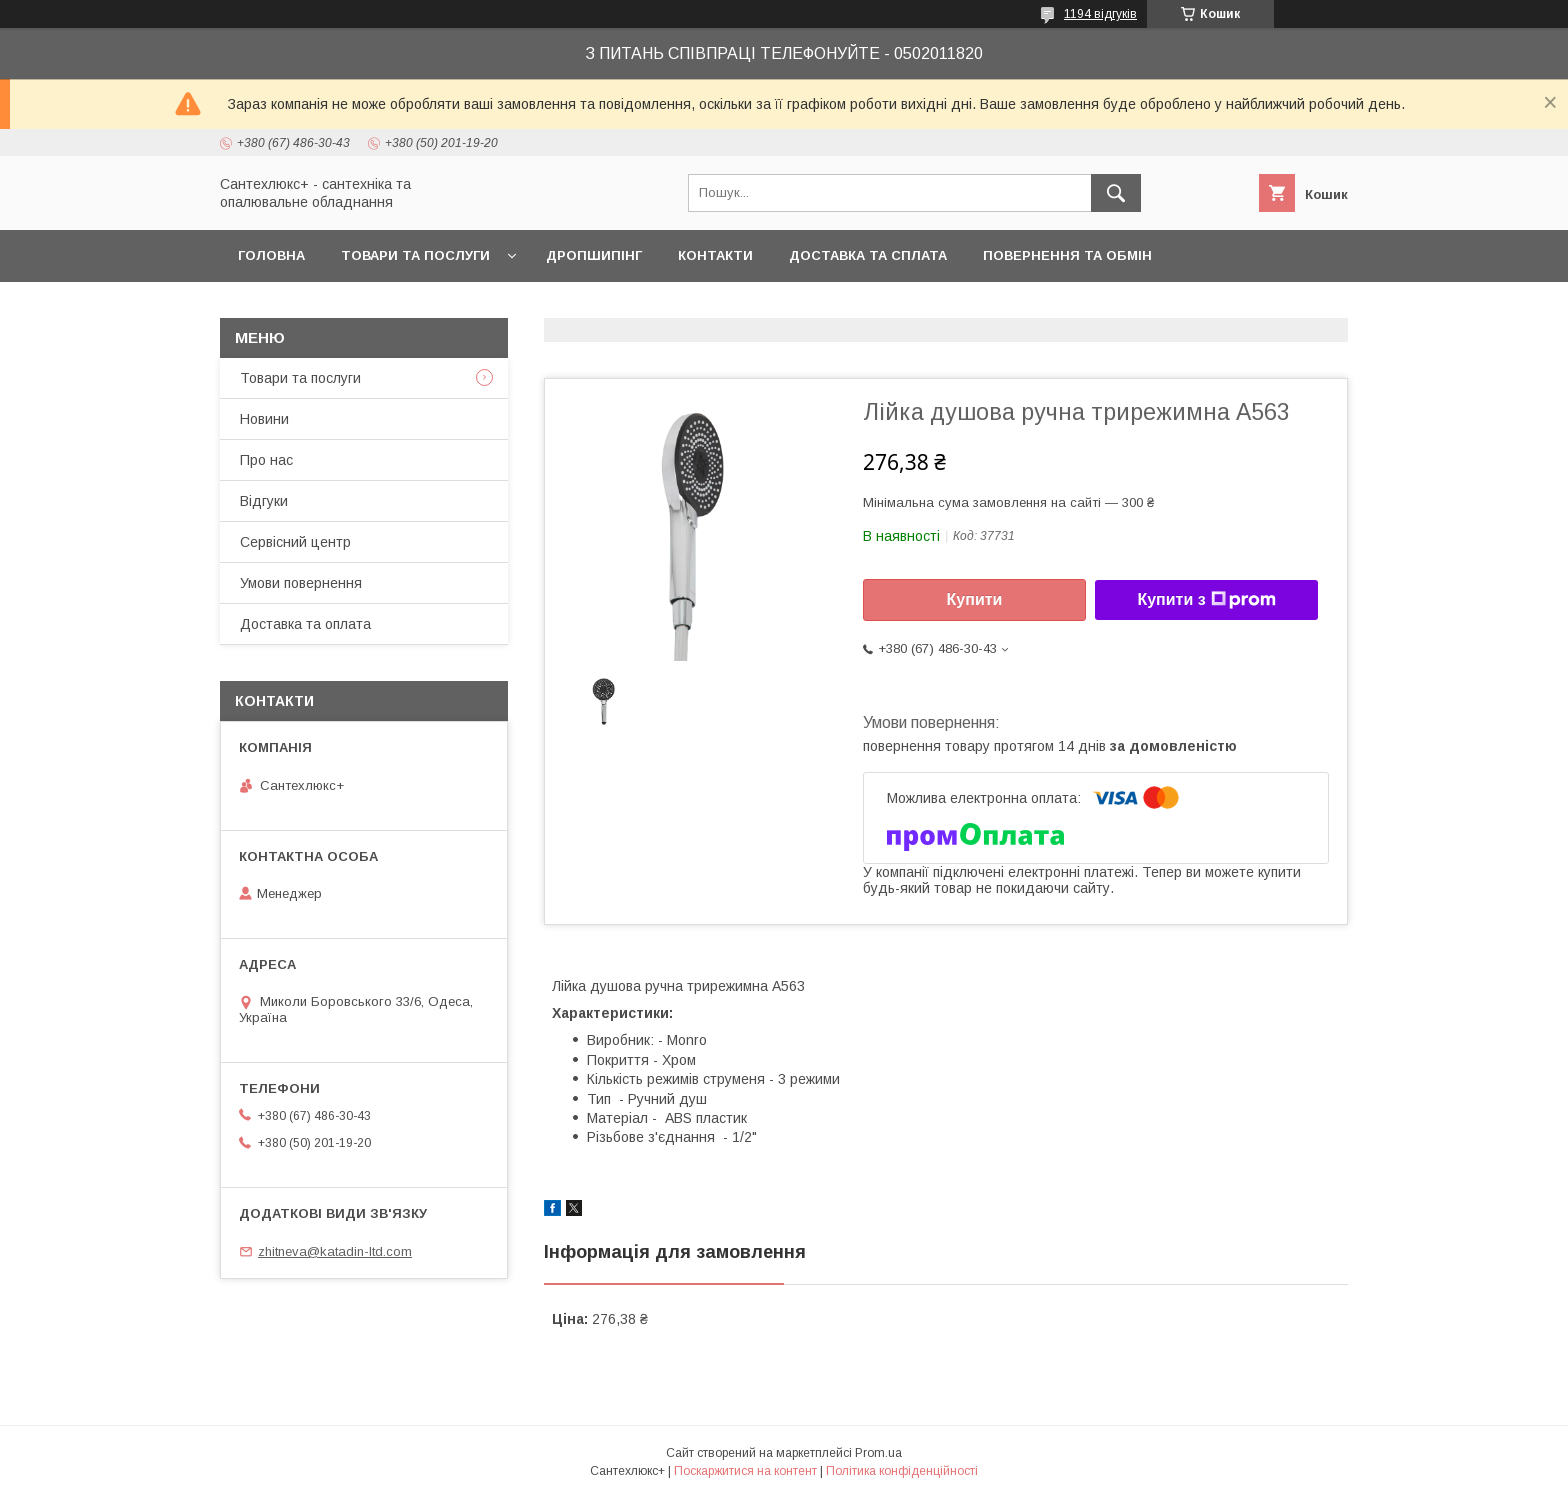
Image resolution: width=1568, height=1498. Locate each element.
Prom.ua (878, 1453)
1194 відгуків (1100, 14)
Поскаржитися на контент (745, 1471)
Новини (264, 419)
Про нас (266, 460)
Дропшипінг (594, 255)
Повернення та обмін (1067, 255)
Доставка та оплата (305, 624)
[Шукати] (1116, 193)
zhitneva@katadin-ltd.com (335, 1251)
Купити (975, 599)
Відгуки (264, 501)
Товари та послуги (415, 255)
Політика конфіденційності (902, 1471)
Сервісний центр (295, 542)
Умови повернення (301, 583)
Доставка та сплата (868, 255)
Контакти (715, 255)
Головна (271, 255)
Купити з (1206, 600)
